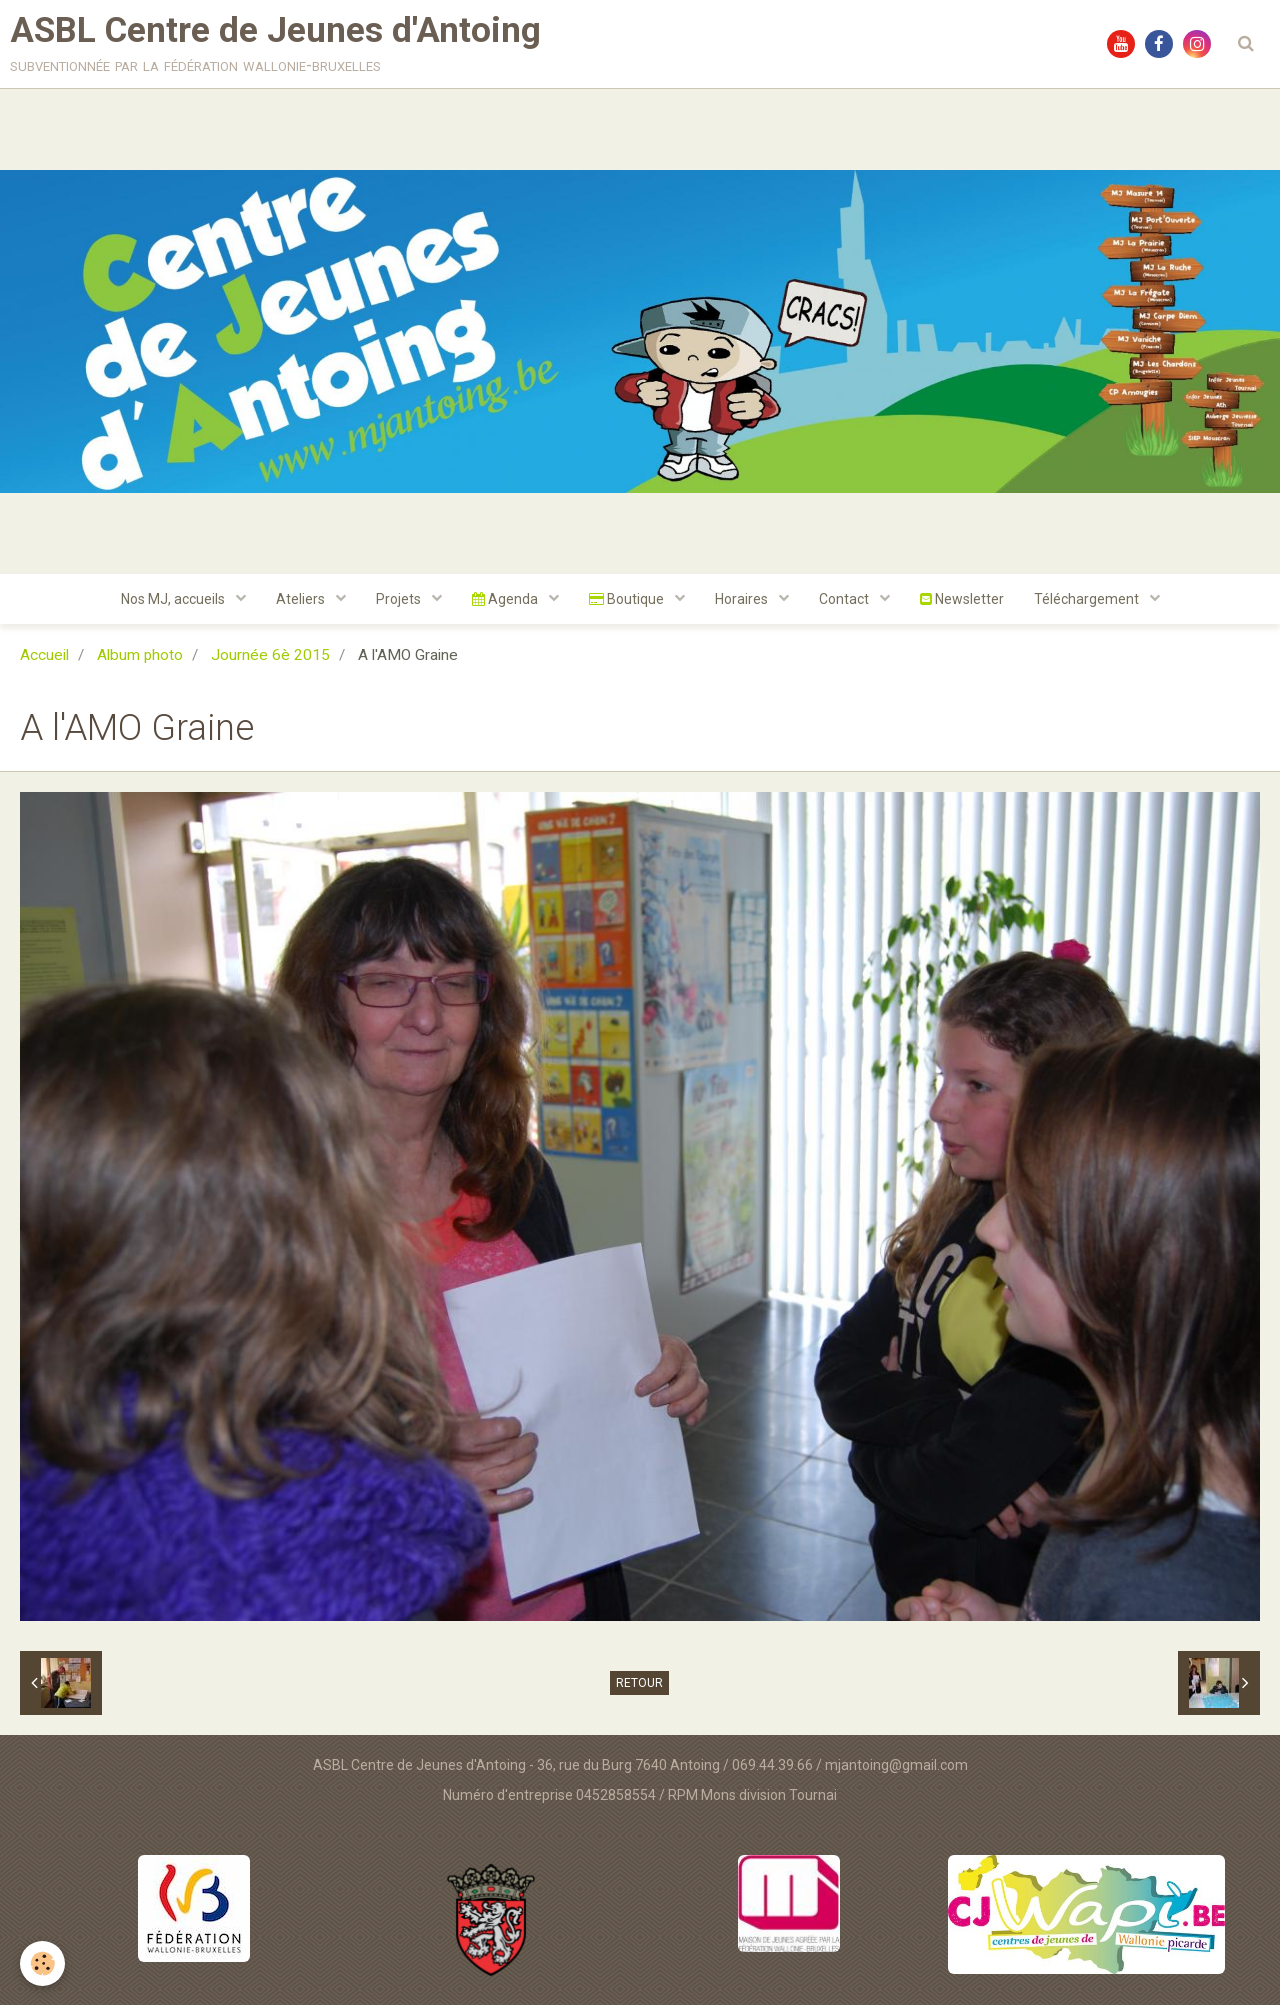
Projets (400, 599)
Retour (639, 1683)
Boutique (628, 599)
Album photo (140, 655)
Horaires (743, 599)
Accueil (44, 655)
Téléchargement (1088, 599)
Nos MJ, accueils (174, 599)
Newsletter (962, 599)
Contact (845, 599)
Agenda (506, 599)
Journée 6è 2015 (270, 655)
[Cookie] (42, 1963)
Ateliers (302, 599)
